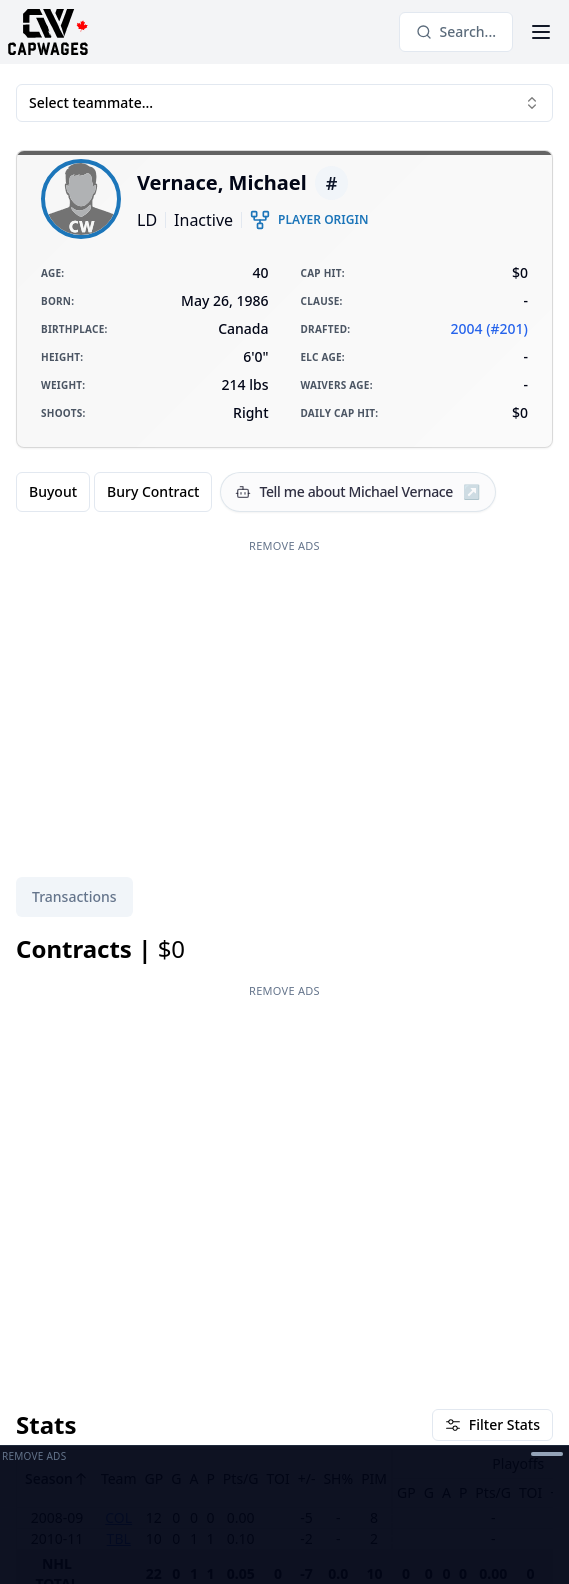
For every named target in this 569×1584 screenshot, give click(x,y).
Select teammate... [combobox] (284, 102)
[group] (114, 492)
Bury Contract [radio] (153, 491)
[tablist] (74, 897)
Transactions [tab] (74, 896)
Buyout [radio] (53, 491)
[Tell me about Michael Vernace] (357, 492)
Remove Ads (284, 545)
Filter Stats (492, 1424)
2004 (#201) (489, 328)
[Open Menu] (541, 32)
